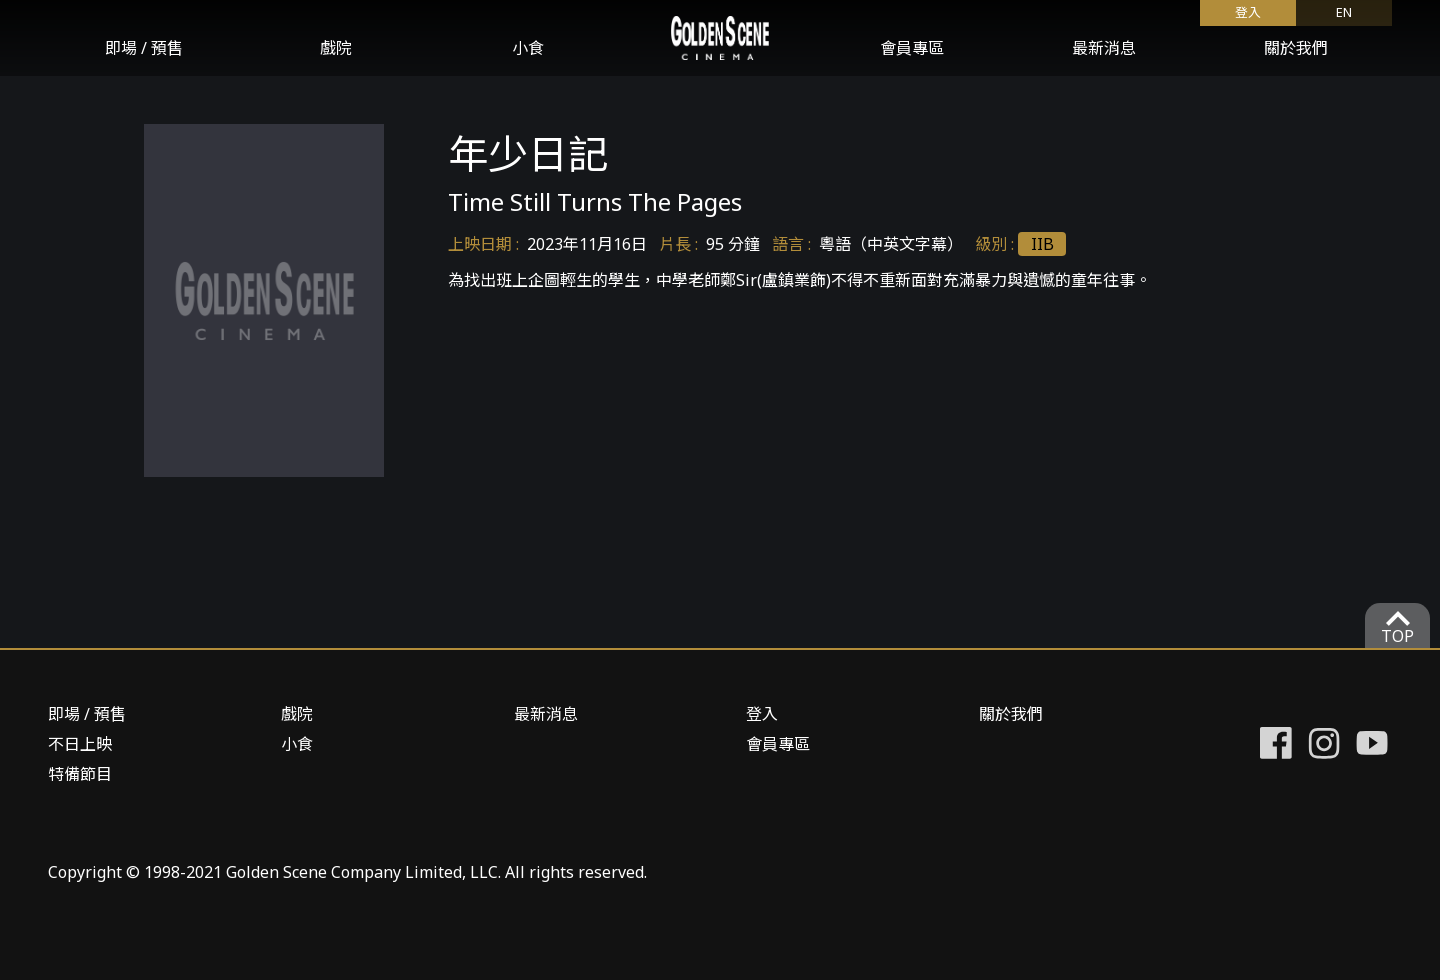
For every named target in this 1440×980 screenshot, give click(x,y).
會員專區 (912, 48)
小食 (528, 48)
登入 (1248, 12)
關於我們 (1296, 48)
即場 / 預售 (144, 48)
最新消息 (1104, 48)
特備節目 (80, 774)
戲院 (336, 48)
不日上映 (80, 744)
